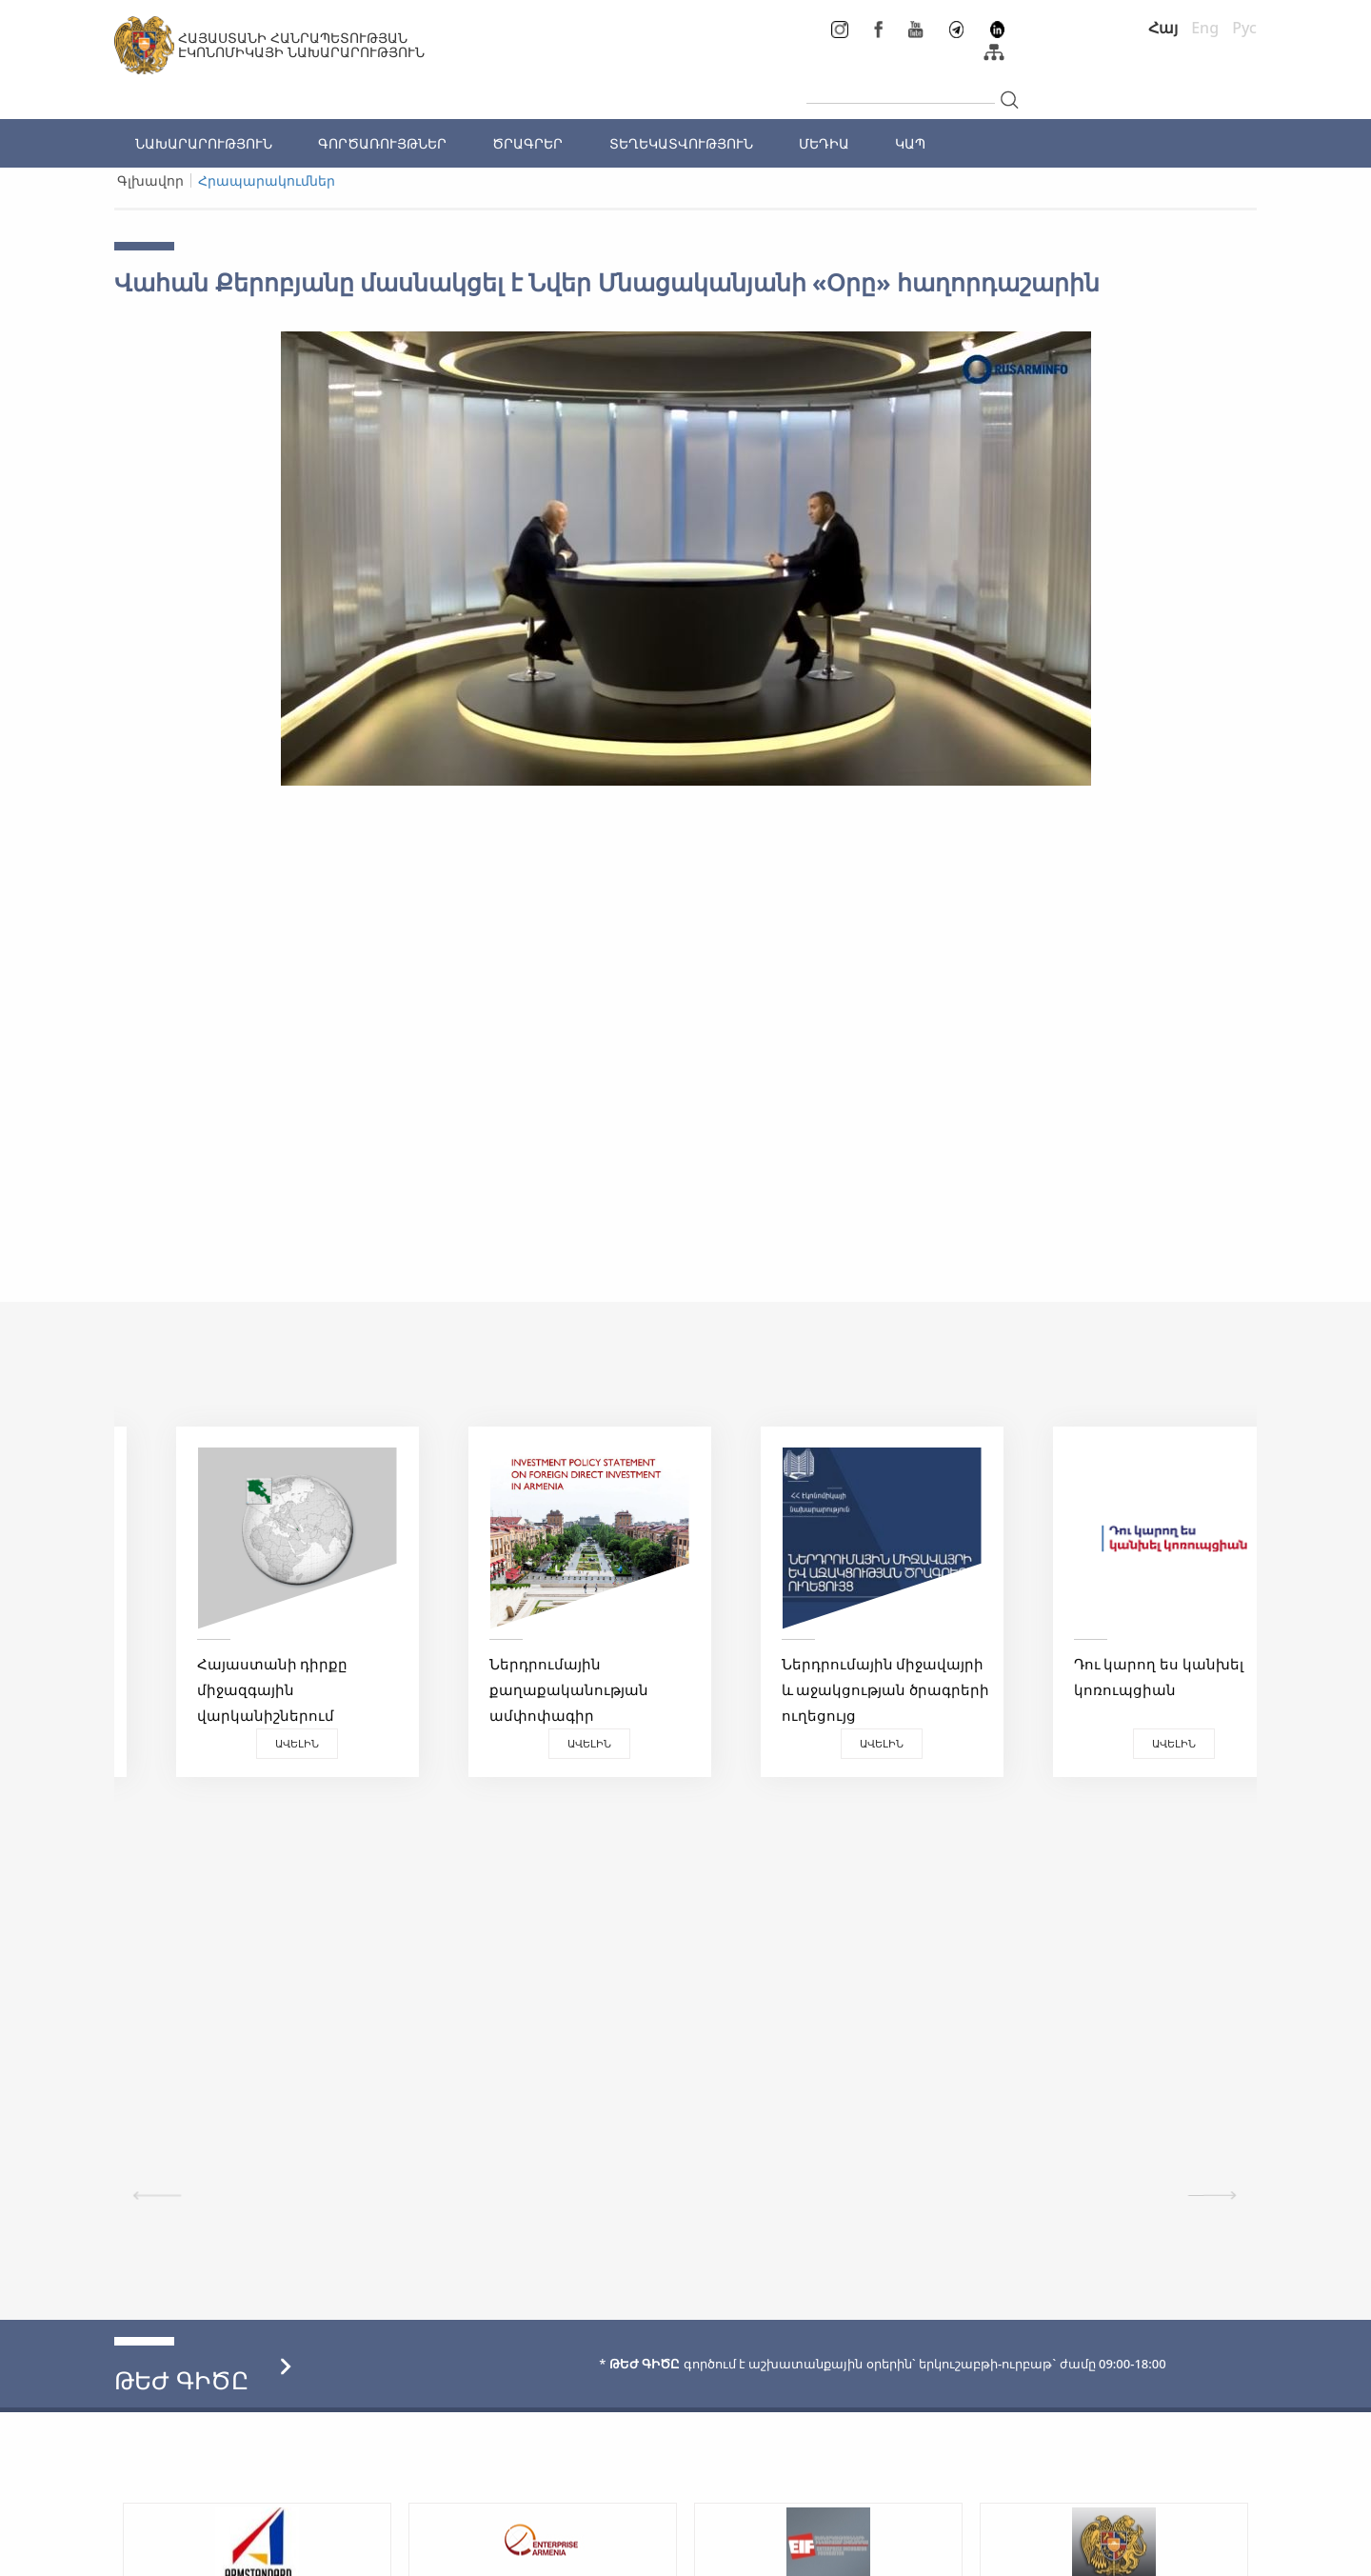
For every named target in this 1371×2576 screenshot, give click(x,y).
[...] (900, 87)
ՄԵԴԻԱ (824, 143)
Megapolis (1222, 2551)
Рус (1244, 27)
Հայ (1163, 27)
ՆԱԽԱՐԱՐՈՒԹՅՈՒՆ (203, 143)
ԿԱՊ (910, 143)
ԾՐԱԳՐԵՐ (527, 143)
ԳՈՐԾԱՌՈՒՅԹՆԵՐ (382, 143)
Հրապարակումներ (266, 180)
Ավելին (257, 1743)
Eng (1205, 27)
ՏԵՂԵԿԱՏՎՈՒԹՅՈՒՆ (681, 143)
